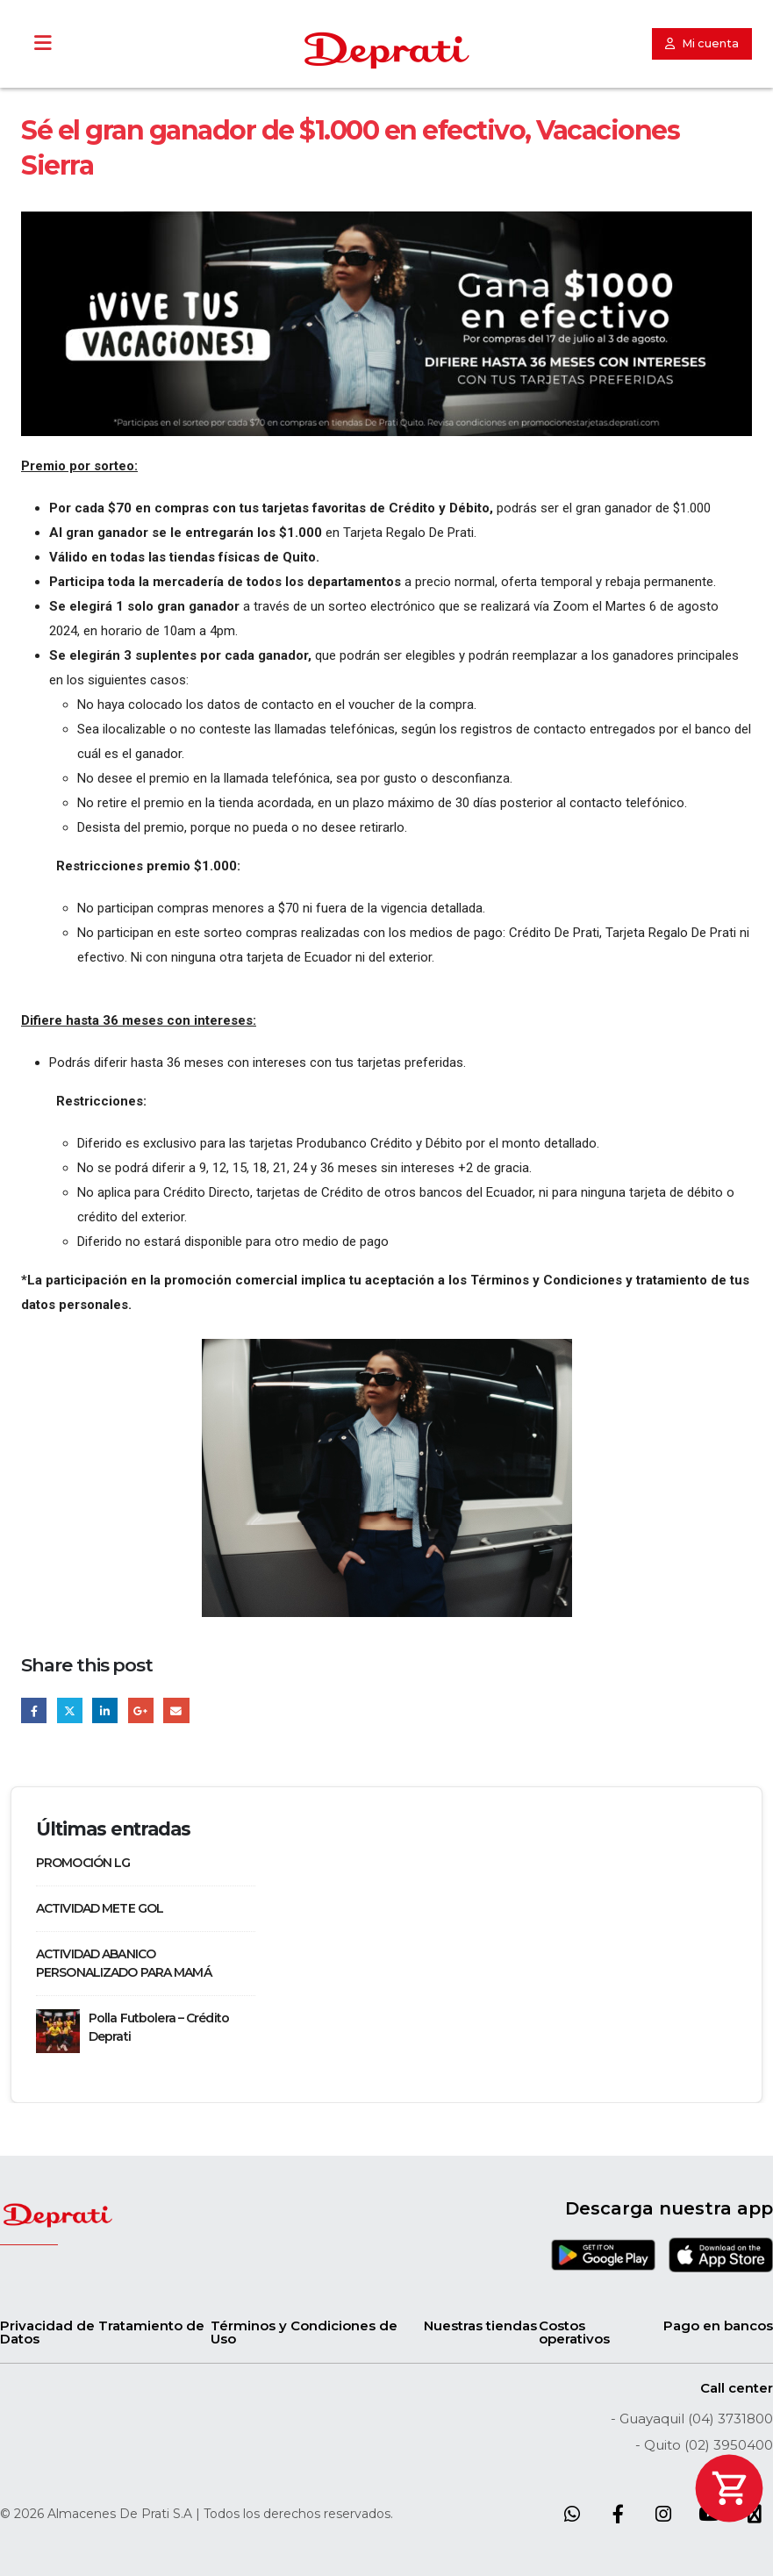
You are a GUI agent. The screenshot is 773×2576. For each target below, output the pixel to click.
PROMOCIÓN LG (83, 1863)
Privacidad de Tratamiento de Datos (102, 2332)
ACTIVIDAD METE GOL (99, 1908)
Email (176, 1710)
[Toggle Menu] (42, 44)
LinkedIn (105, 1710)
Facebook (34, 1710)
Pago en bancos (718, 2325)
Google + (141, 1710)
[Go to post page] (58, 2029)
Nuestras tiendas (480, 2325)
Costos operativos (574, 2332)
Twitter (69, 1710)
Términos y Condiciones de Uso (304, 2332)
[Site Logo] (387, 50)
